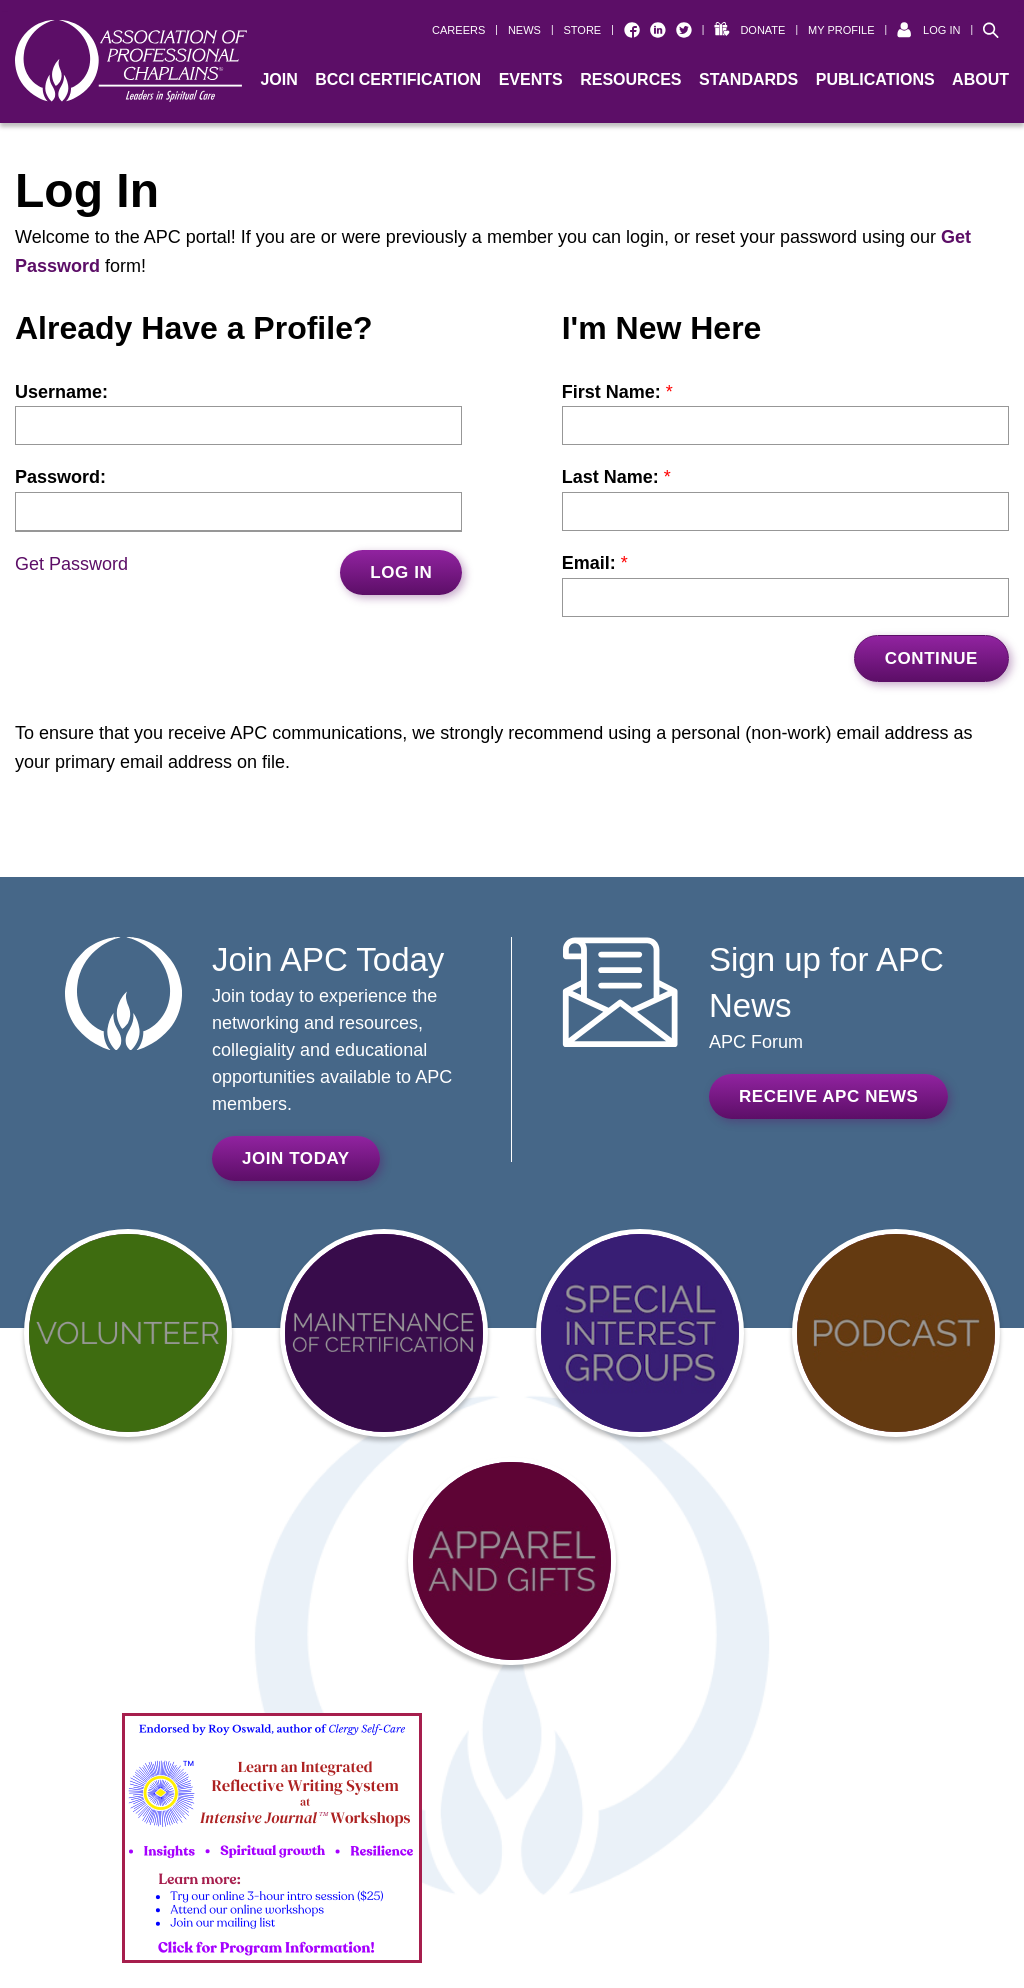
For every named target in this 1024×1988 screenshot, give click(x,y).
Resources (630, 79)
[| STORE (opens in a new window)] (576, 30)
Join (278, 79)
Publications (875, 79)
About (980, 79)
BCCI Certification (398, 79)
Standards (748, 79)
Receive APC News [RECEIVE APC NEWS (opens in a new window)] (828, 1096)
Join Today (296, 1158)
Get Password (71, 564)
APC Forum (756, 1042)
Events (531, 79)
